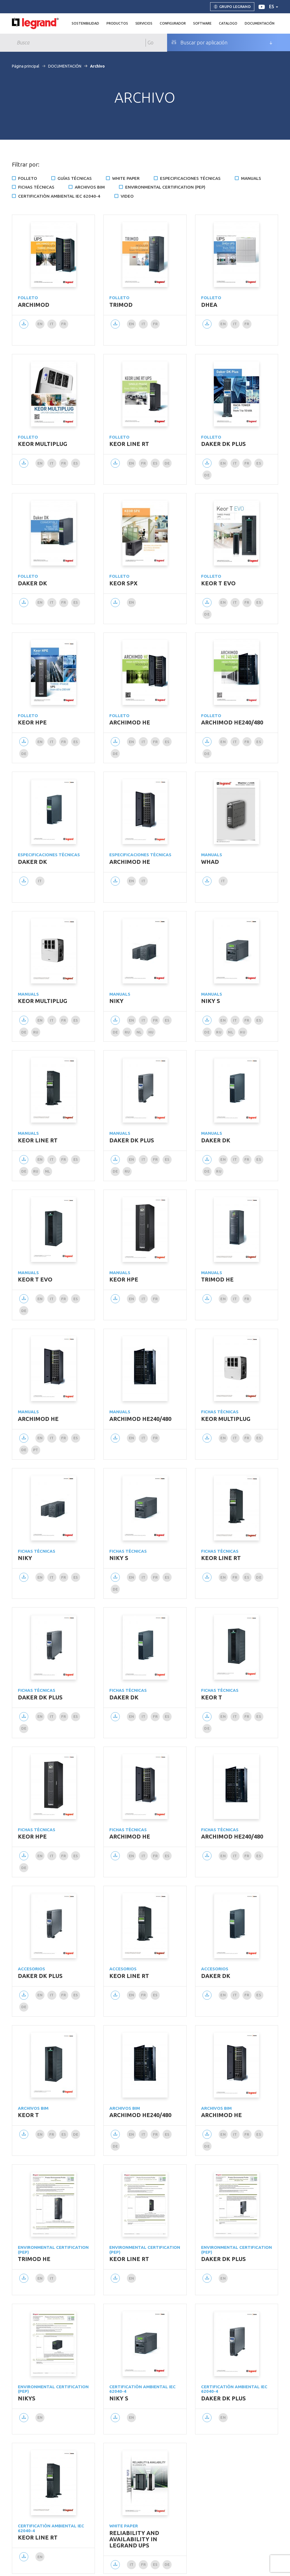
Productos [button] (117, 23)
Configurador (173, 23)
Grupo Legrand (232, 7)
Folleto (27, 178)
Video (127, 196)
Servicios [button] (143, 23)
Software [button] (202, 23)
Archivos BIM (90, 187)
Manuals (251, 178)
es (273, 6)
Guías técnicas (74, 178)
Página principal (25, 66)
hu (151, 1032)
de (167, 463)
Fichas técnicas (36, 187)
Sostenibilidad (85, 23)
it (52, 324)
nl (139, 1032)
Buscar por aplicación (199, 42)
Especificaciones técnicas (190, 178)
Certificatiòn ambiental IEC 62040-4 (59, 196)
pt (35, 1450)
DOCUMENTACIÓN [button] (259, 23)
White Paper (126, 178)
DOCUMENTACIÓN (64, 66)
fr (63, 324)
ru (36, 1032)
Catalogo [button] (228, 23)
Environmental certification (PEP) (165, 187)
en (40, 324)
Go (150, 42)
